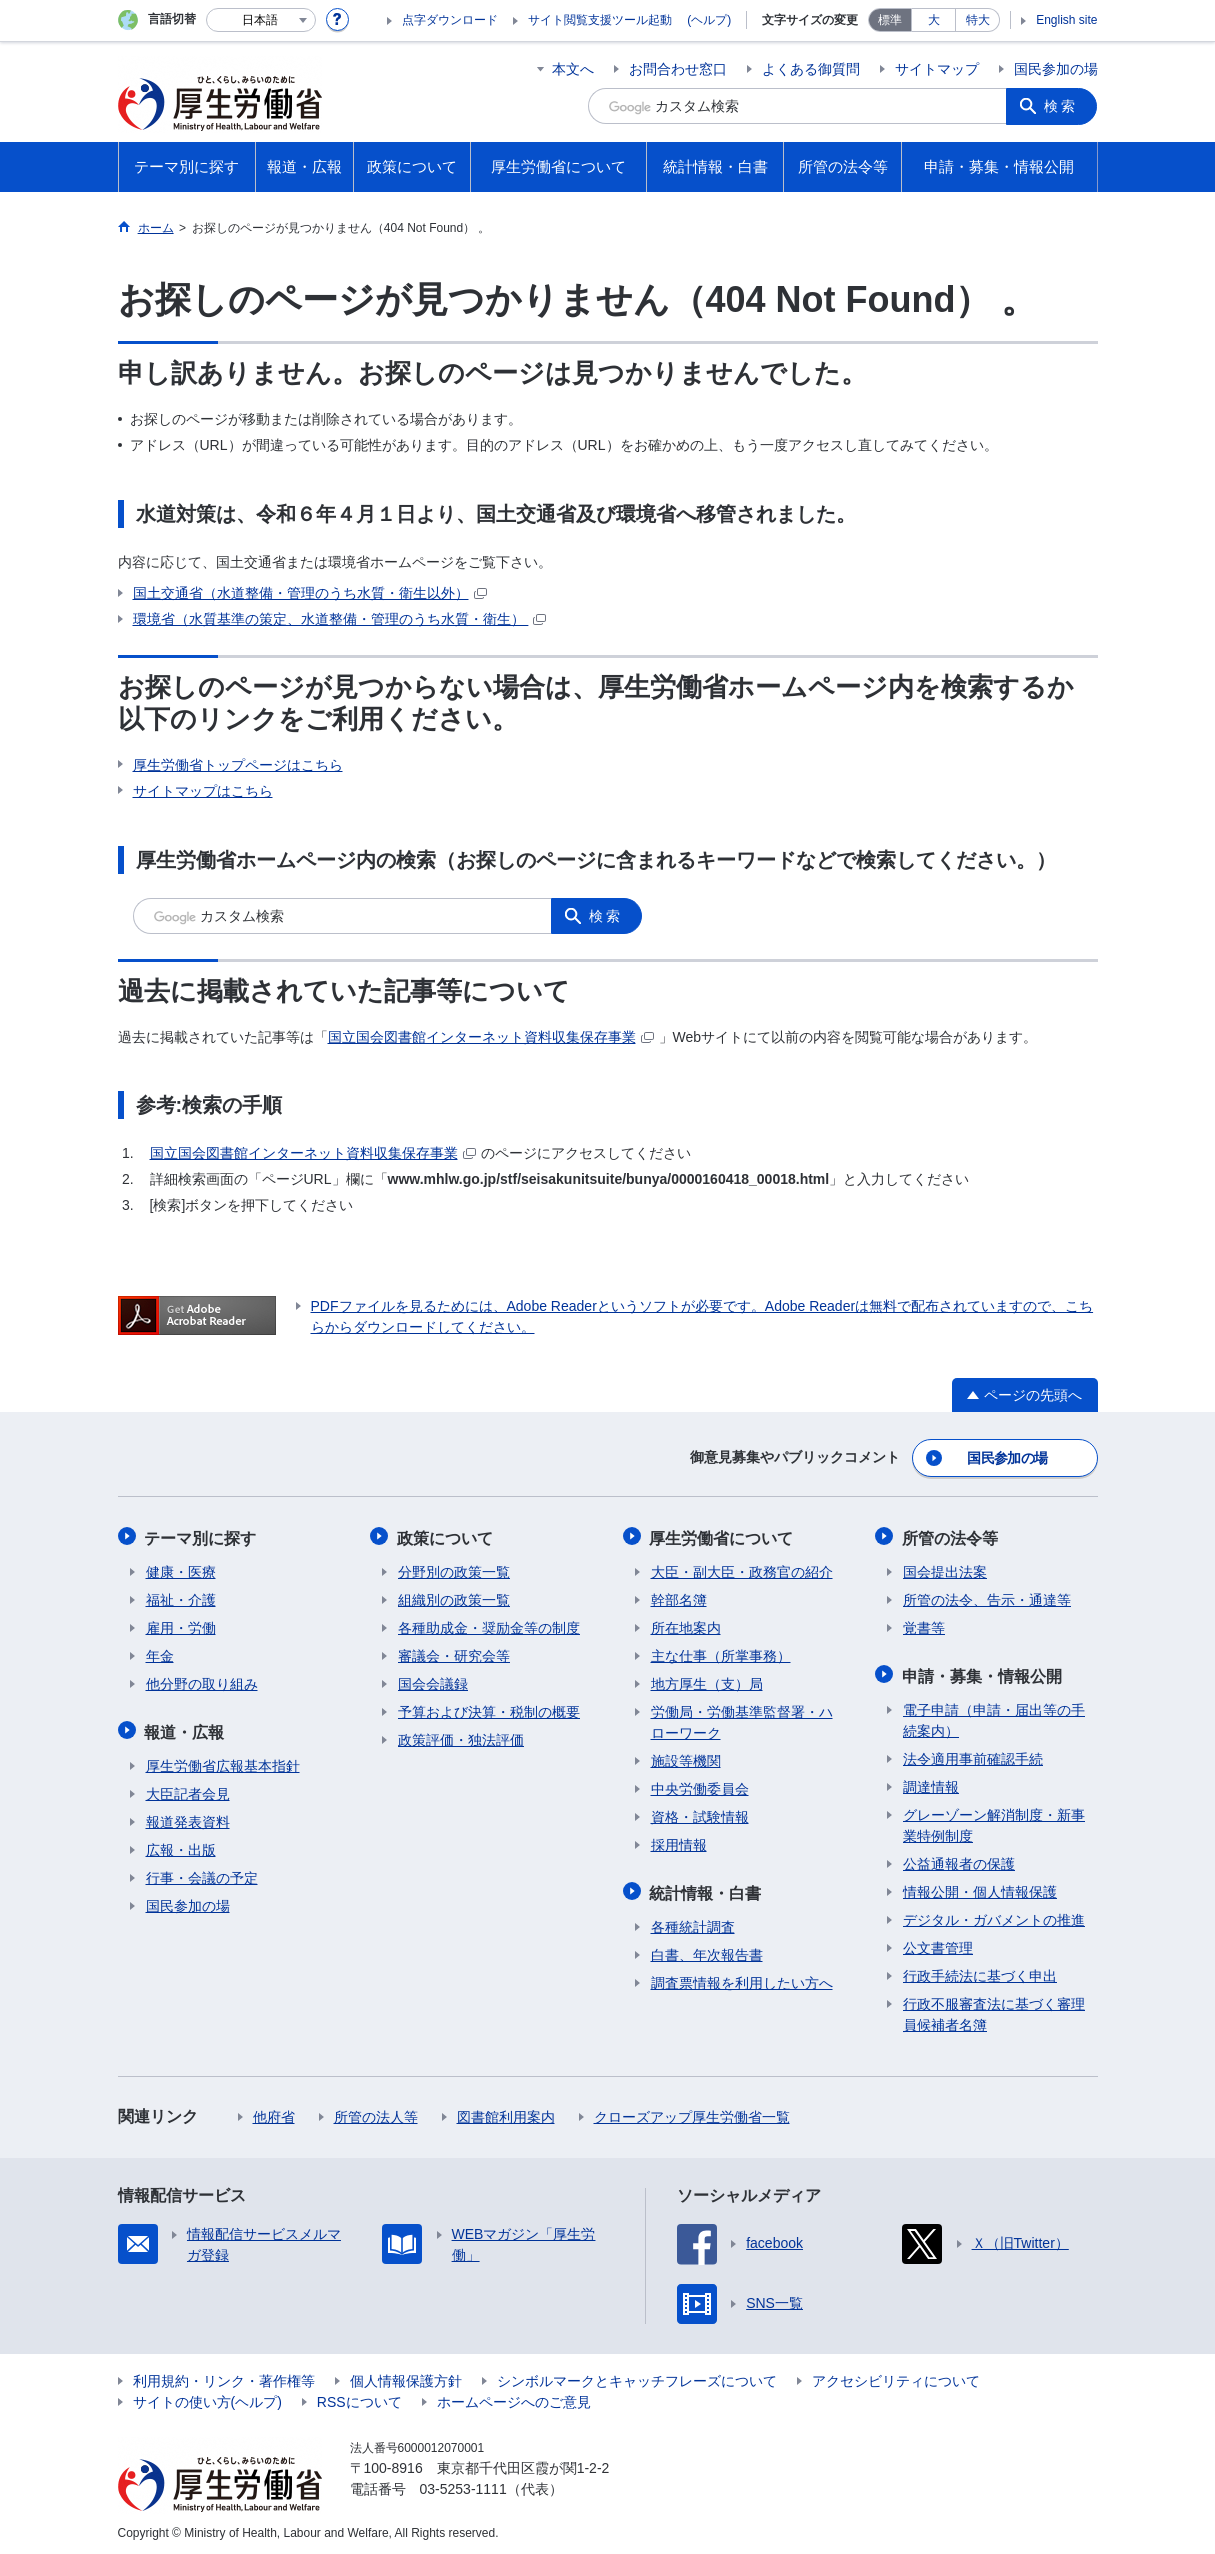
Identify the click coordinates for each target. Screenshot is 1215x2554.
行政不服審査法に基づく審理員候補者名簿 (994, 2009)
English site (1066, 20)
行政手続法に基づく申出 (980, 1971)
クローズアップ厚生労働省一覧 (692, 2112)
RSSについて (359, 2397)
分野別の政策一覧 (454, 1569)
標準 (890, 20)
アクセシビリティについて (896, 2376)
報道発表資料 (188, 1817)
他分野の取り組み (202, 1681)
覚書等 (924, 1625)
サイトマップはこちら (203, 791)
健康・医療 (181, 1569)
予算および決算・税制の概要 (489, 1709)
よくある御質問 (811, 69)
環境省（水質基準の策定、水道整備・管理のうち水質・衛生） (340, 619)
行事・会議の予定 (202, 1873)
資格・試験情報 (700, 1814)
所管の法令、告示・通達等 (987, 1597)
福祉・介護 (181, 1597)
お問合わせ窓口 (678, 69)
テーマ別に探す (202, 1535)
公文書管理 (938, 1943)
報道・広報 (186, 1727)
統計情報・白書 (707, 1888)
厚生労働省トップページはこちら (238, 765)
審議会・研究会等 (454, 1653)
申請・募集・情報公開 (983, 1671)
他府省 (274, 2112)
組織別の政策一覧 (454, 1597)
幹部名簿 (679, 1597)
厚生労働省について (723, 1535)
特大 (978, 20)
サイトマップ (937, 69)
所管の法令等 (951, 1535)
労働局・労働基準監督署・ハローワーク (742, 1719)
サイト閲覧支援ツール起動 (600, 20)
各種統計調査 (693, 1922)
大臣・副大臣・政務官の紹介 (742, 1569)
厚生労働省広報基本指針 (223, 1761)
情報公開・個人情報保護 (980, 1887)
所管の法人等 (376, 2112)
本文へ (573, 69)
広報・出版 (181, 1845)
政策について (446, 1535)
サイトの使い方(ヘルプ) (207, 2397)
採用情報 (679, 1842)
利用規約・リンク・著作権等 (224, 2376)
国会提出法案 (945, 1569)
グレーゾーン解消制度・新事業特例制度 (994, 1820)
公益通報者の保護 (959, 1859)
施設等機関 (686, 1758)
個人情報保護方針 (406, 2376)
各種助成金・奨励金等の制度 (489, 1625)
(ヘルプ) (709, 20)
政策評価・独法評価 (461, 1737)
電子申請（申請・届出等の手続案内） (994, 1715)
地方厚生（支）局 (707, 1681)
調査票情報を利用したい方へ (742, 1978)
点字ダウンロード (450, 20)
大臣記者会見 (188, 1789)
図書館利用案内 (506, 2112)
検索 (1062, 106)
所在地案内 (686, 1625)
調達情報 (931, 1782)
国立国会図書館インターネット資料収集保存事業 (491, 1037)
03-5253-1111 (463, 2484)
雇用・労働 (181, 1625)
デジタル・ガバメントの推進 (994, 1915)
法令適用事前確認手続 (973, 1754)
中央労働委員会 (700, 1786)
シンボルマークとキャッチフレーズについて (637, 2376)
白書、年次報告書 (707, 1950)
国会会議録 (433, 1681)
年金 (160, 1653)
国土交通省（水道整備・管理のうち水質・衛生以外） (310, 593)
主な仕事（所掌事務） (721, 1653)
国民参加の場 (1056, 69)
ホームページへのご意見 (514, 2397)
